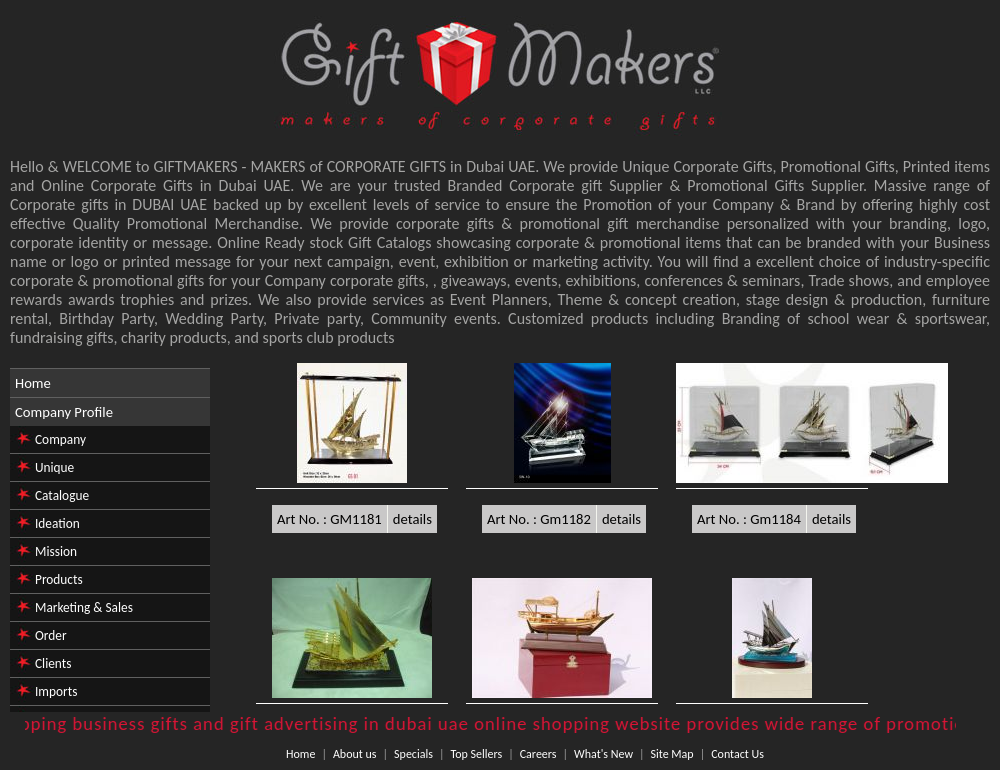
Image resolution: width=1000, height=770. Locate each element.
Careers (538, 754)
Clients (53, 663)
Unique (54, 467)
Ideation (57, 523)
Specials (413, 754)
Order (51, 635)
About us (355, 754)
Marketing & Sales (84, 607)
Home (33, 383)
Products (59, 579)
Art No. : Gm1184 (749, 519)
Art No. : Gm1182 (539, 519)
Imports (56, 691)
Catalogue (62, 495)
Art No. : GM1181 (329, 519)
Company (60, 439)
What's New (603, 754)
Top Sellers (476, 754)
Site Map (672, 754)
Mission (56, 551)
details (412, 519)
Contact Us (737, 754)
